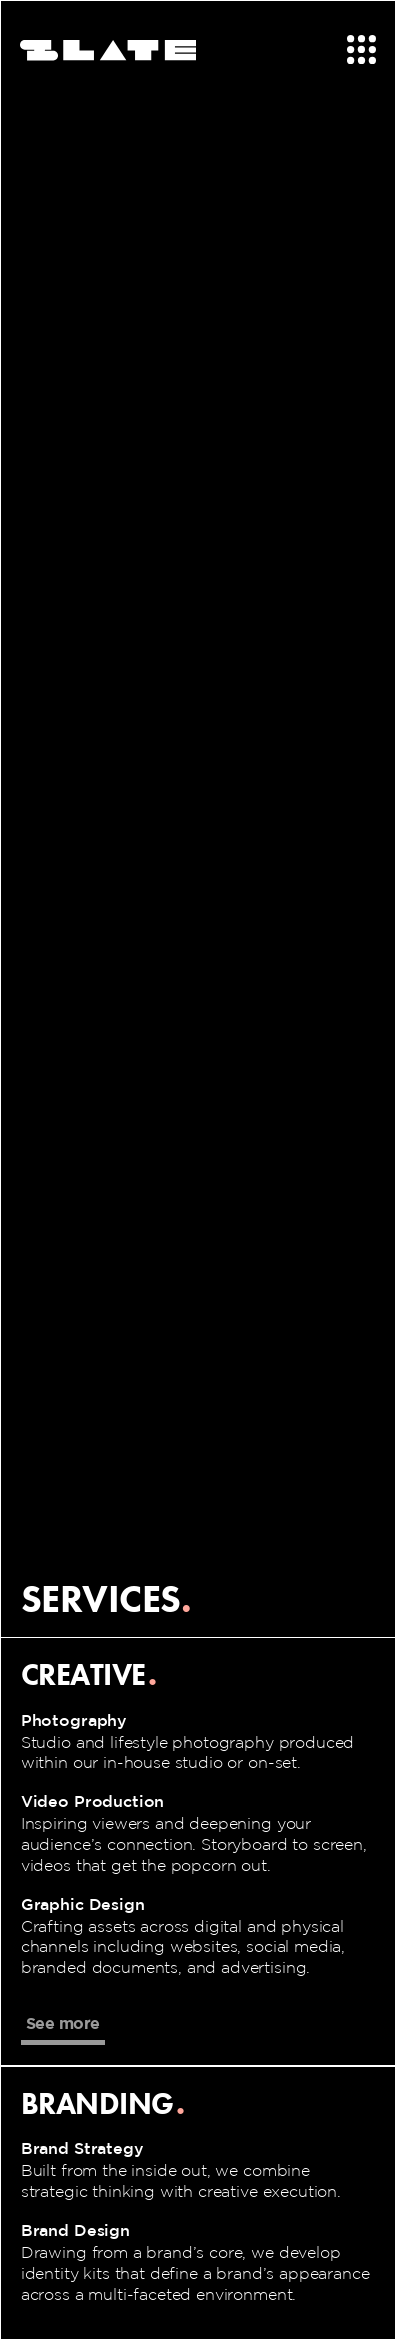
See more (63, 2023)
